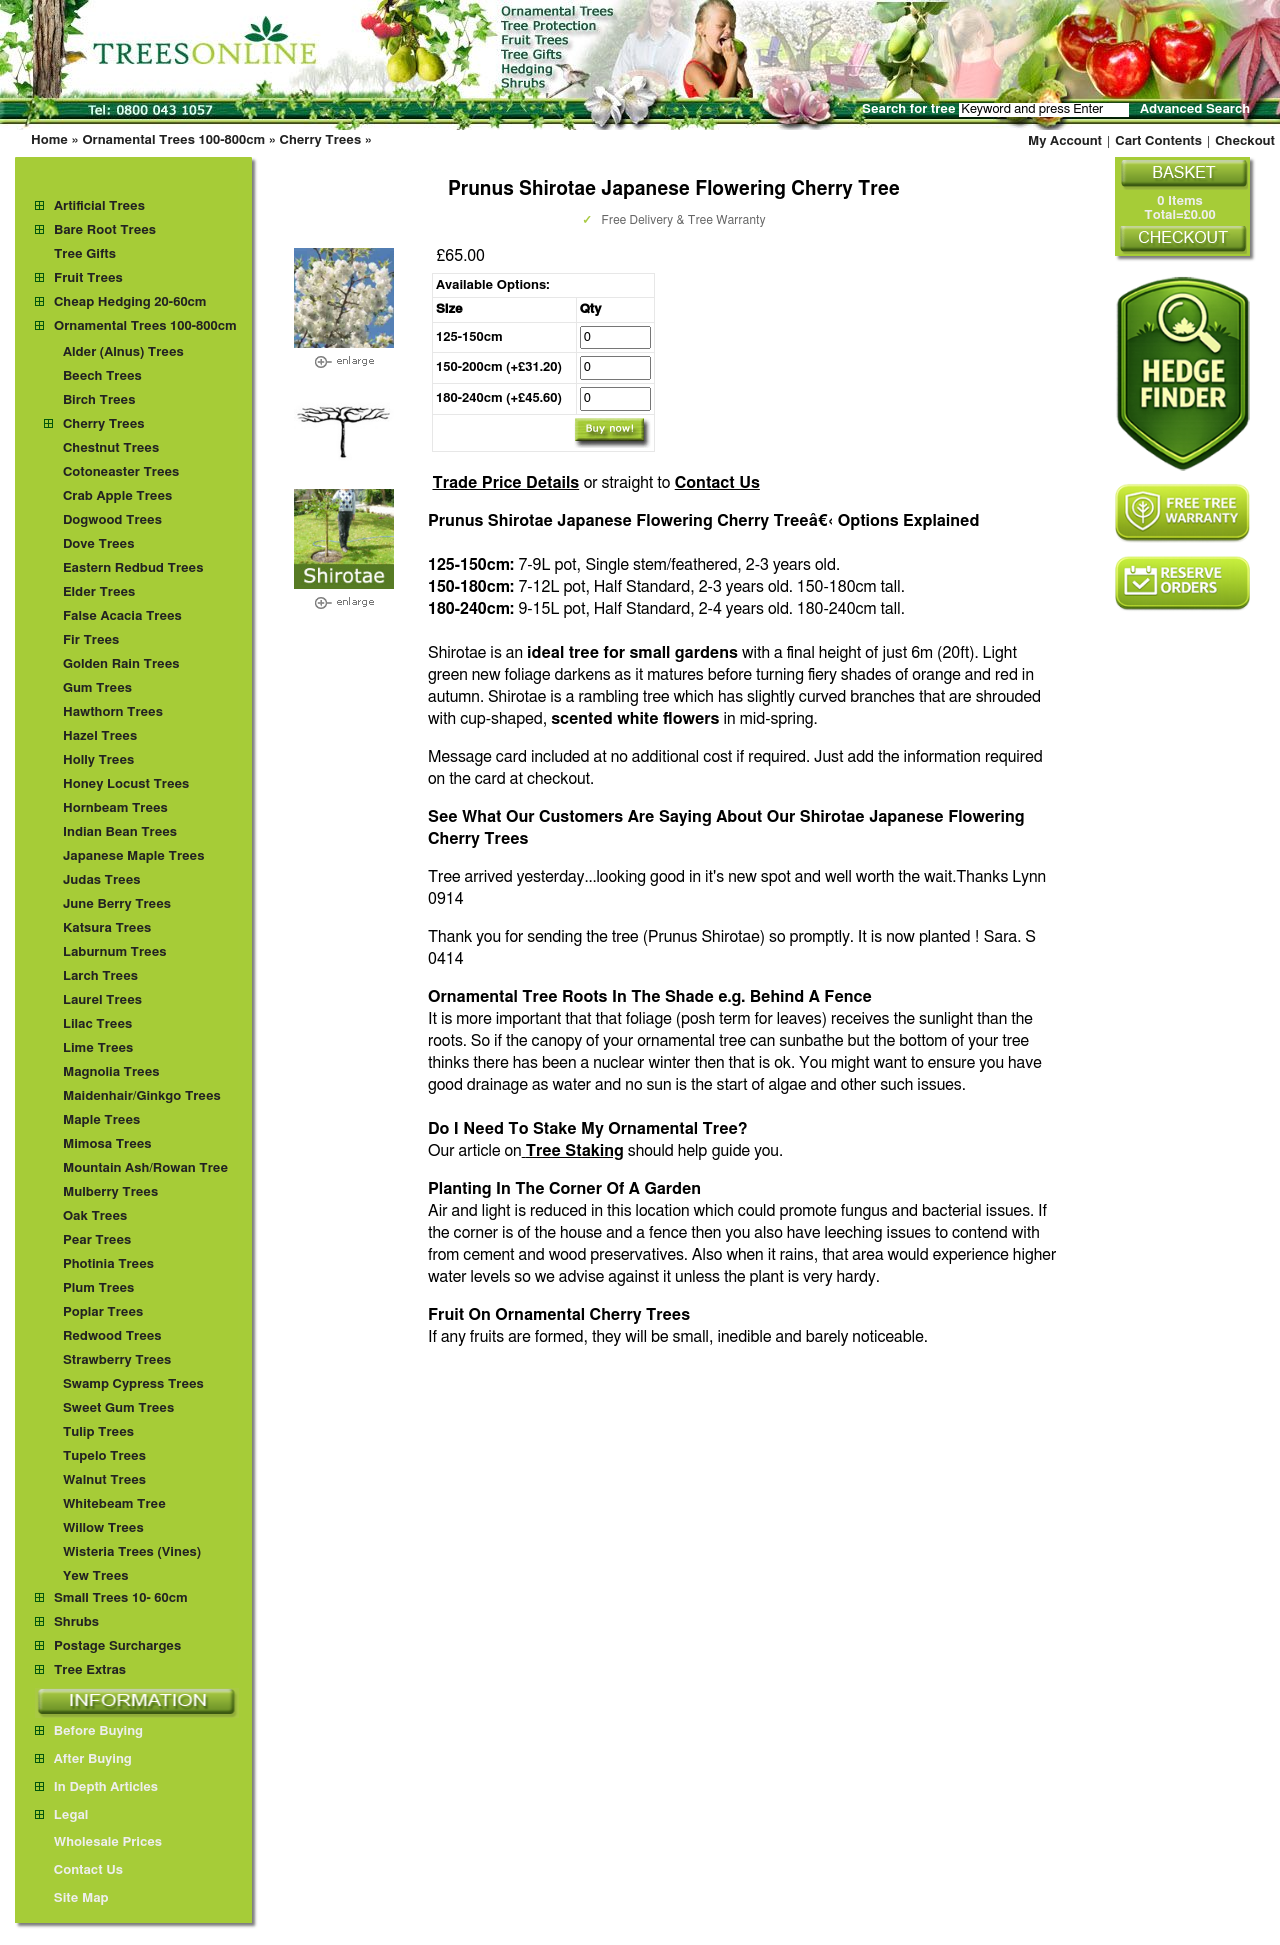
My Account (1065, 141)
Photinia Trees (108, 1264)
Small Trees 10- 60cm (121, 1598)
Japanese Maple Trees (134, 856)
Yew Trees (96, 1576)
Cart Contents (1158, 141)
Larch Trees (100, 976)
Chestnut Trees (111, 448)
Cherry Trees (321, 140)
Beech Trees (102, 376)
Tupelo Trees (104, 1456)
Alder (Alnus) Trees (123, 352)
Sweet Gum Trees (118, 1408)
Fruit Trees (88, 278)
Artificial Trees (99, 206)
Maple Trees (101, 1120)
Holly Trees (98, 760)
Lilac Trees (97, 1024)
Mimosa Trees (107, 1144)
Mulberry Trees (110, 1192)
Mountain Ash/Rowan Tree (145, 1168)
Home (49, 140)
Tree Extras (90, 1670)
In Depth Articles (96, 1787)
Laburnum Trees (115, 952)
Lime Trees (98, 1048)
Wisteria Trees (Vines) (132, 1552)
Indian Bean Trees (120, 832)
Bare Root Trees (105, 230)
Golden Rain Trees (121, 664)
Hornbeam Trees (115, 808)
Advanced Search (1195, 109)
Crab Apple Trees (117, 496)
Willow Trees (103, 1528)
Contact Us (717, 483)
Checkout (1245, 141)
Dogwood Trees (112, 520)
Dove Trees (99, 544)
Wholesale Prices (98, 1842)
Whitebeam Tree (114, 1504)
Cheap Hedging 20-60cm (130, 302)
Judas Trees (102, 880)
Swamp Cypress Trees (133, 1384)
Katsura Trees (107, 928)
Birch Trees (99, 400)
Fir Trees (91, 640)
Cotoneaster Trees (121, 472)
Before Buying (89, 1731)
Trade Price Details (505, 483)
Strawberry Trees (117, 1360)
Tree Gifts (85, 254)
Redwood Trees (112, 1336)
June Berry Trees (117, 904)
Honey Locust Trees (126, 784)
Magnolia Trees (111, 1072)
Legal (61, 1815)
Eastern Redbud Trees (133, 568)
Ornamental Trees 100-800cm (173, 140)
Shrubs (76, 1622)
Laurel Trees (102, 1000)
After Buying (83, 1759)
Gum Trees (97, 688)
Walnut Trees (104, 1480)
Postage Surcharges (117, 1646)
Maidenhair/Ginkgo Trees (142, 1096)
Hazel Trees (100, 736)
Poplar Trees (103, 1312)
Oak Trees (95, 1216)
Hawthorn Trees (113, 712)
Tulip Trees (98, 1432)
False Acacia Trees (122, 616)
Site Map (72, 1898)
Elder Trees (99, 592)
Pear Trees (97, 1240)
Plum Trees (98, 1288)
